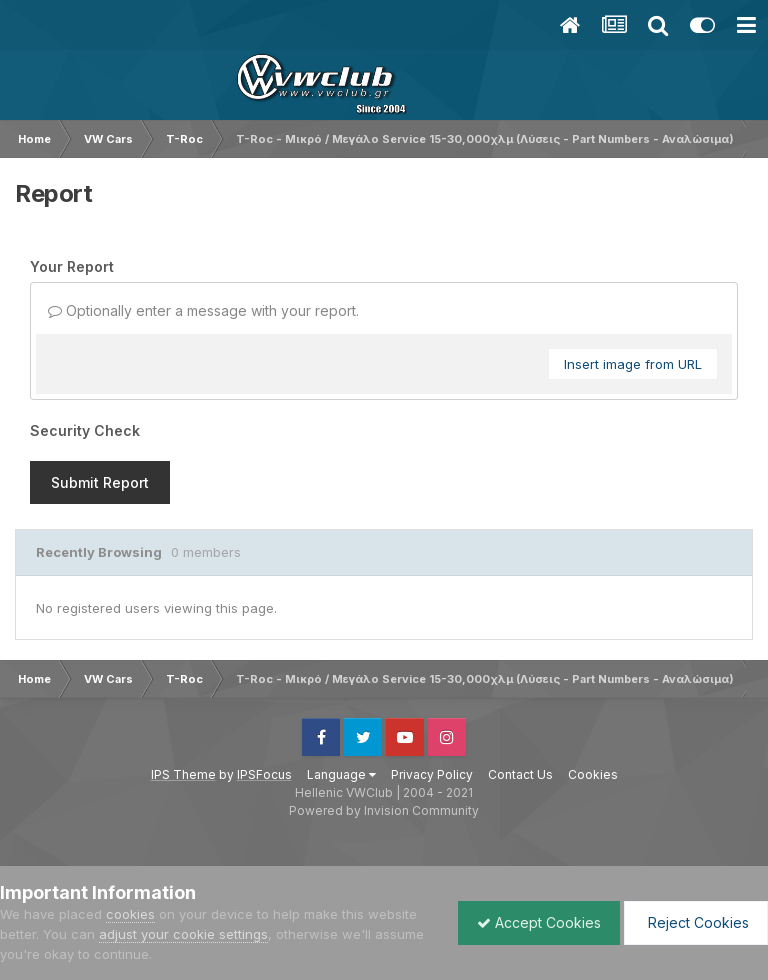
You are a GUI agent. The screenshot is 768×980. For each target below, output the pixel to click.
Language (341, 774)
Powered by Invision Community (384, 810)
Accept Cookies (534, 922)
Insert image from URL (633, 364)
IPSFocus (264, 774)
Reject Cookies (694, 922)
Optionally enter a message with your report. (203, 310)
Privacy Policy (432, 774)
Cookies (593, 774)
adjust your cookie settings (183, 934)
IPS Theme (183, 774)
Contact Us (520, 774)
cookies (130, 914)
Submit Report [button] (100, 482)
